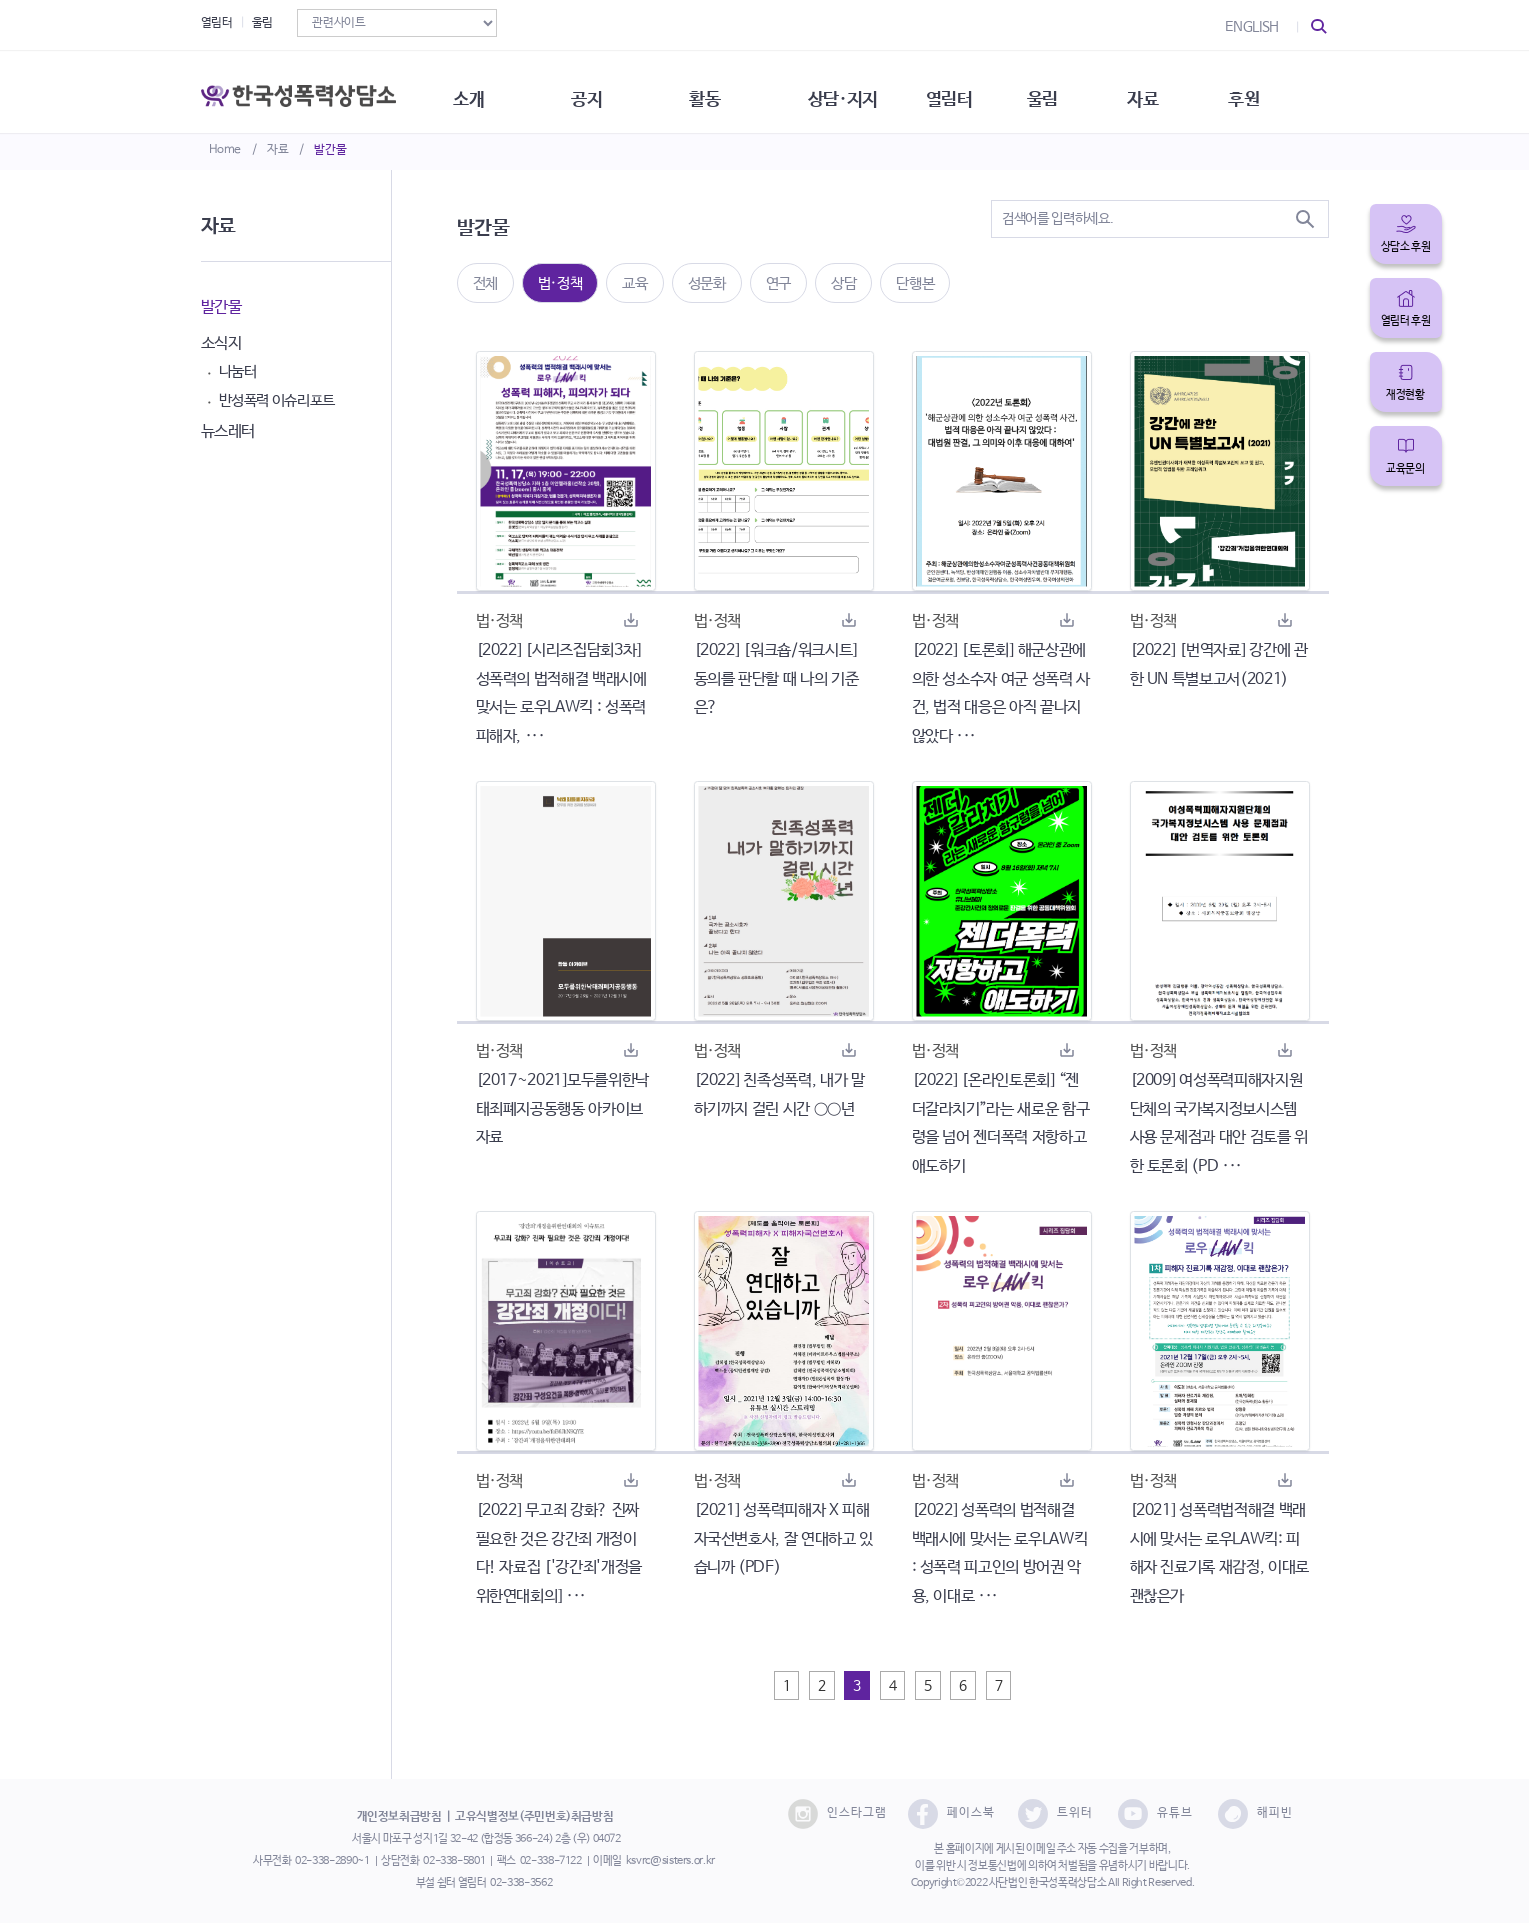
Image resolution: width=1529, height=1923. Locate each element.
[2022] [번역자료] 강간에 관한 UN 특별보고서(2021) (1219, 665)
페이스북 (951, 1814)
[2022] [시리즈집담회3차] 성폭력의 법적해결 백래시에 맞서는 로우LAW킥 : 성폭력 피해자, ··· (561, 693)
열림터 (217, 23)
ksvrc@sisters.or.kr (670, 1861)
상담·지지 (866, 90)
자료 (277, 150)
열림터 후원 (1406, 321)
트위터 (1055, 1814)
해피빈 (1255, 1814)
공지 (602, 90)
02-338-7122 (551, 1861)
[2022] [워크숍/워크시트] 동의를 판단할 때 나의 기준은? (776, 679)
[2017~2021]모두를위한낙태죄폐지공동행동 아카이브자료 (562, 1109)
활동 (724, 90)
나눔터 (238, 371)
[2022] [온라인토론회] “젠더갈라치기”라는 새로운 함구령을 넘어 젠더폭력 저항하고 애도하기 (1001, 1123)
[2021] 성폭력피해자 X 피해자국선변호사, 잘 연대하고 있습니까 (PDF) (783, 1539)
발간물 (330, 150)
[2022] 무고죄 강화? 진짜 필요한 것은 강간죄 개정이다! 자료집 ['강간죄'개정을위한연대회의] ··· (559, 1553)
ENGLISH (1252, 27)
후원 (1280, 90)
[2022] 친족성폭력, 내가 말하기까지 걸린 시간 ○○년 (779, 1095)
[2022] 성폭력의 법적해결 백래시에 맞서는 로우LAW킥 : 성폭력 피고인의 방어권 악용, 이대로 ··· (1000, 1553)
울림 (262, 23)
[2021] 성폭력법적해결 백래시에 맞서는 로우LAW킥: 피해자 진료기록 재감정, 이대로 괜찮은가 (1219, 1553)
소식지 (221, 343)
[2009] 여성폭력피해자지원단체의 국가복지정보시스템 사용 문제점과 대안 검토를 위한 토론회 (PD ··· (1219, 1123)
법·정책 (560, 283)
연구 (778, 283)
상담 (843, 283)
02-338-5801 (454, 1861)
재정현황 (1405, 395)
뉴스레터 (228, 431)
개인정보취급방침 (399, 1817)
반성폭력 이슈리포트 (277, 400)
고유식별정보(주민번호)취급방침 (534, 1817)
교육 (634, 283)
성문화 (707, 283)
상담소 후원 (1406, 247)
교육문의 (1405, 469)
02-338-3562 (521, 1883)
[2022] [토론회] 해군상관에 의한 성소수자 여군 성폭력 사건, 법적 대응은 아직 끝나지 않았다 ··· (1001, 693)
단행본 (915, 283)
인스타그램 (837, 1814)
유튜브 (1155, 1814)
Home (225, 150)
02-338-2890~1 (332, 1861)
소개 (480, 90)
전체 (485, 283)
